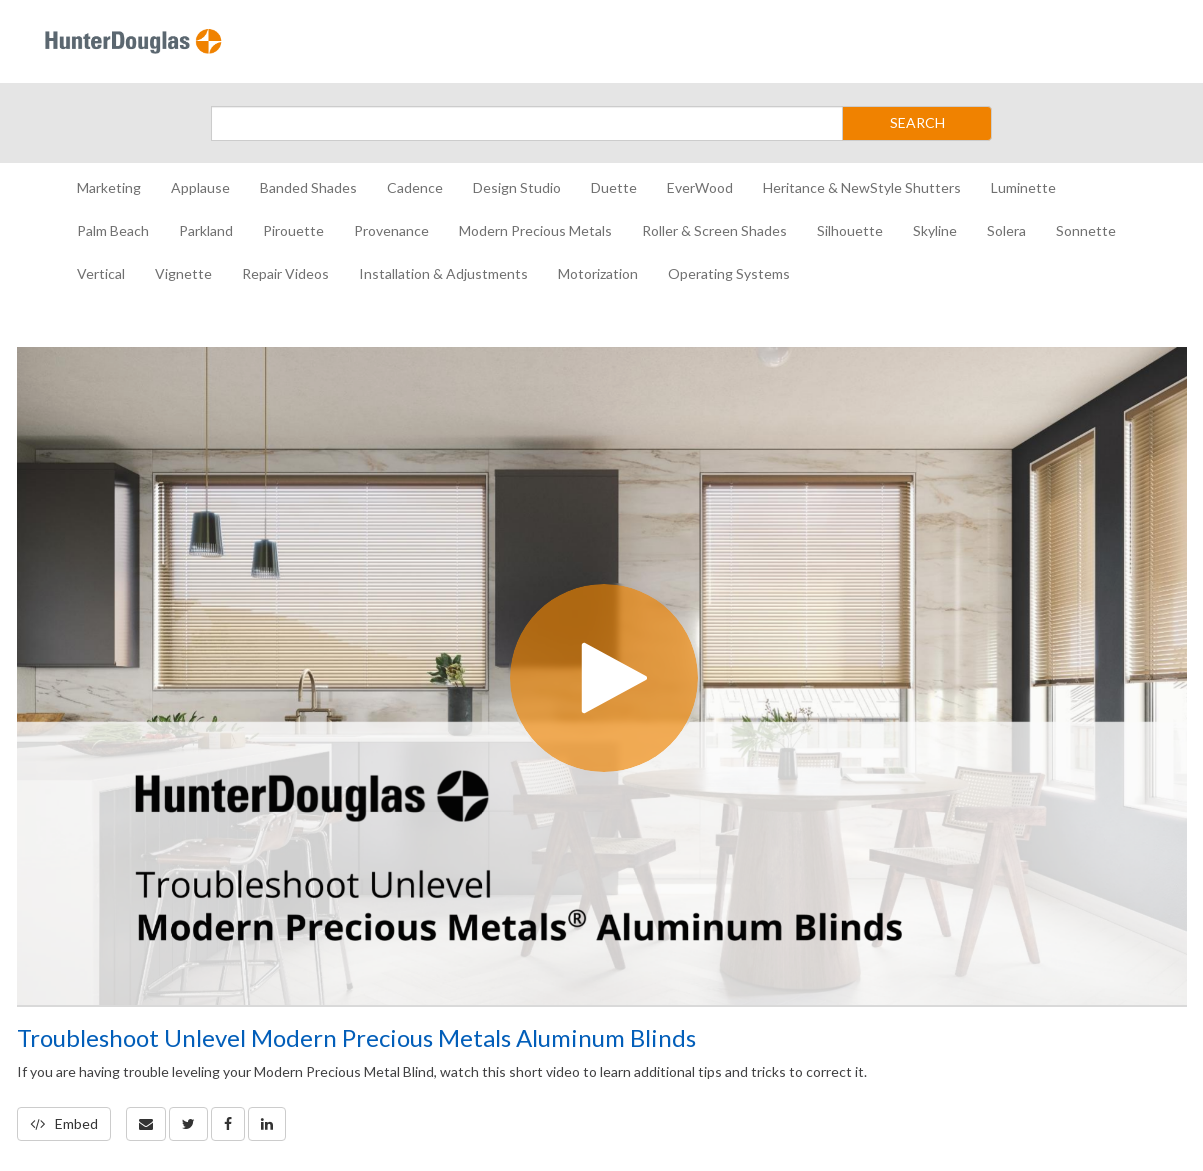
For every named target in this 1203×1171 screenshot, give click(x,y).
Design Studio (517, 187)
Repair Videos (285, 273)
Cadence (415, 187)
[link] (188, 1124)
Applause (200, 187)
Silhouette (850, 230)
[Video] (602, 676)
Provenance (391, 230)
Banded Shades (308, 187)
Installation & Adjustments (443, 273)
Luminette (1023, 187)
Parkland (206, 230)
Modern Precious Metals (535, 230)
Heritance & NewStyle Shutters (862, 187)
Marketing (109, 187)
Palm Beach (113, 230)
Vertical (101, 273)
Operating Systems (729, 273)
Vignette (183, 273)
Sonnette (1086, 230)
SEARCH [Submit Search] (917, 122)
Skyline (935, 230)
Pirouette (293, 230)
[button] (146, 1124)
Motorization (598, 273)
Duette (614, 187)
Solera (1006, 230)
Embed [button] (64, 1123)
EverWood (700, 187)
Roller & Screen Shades (714, 230)
